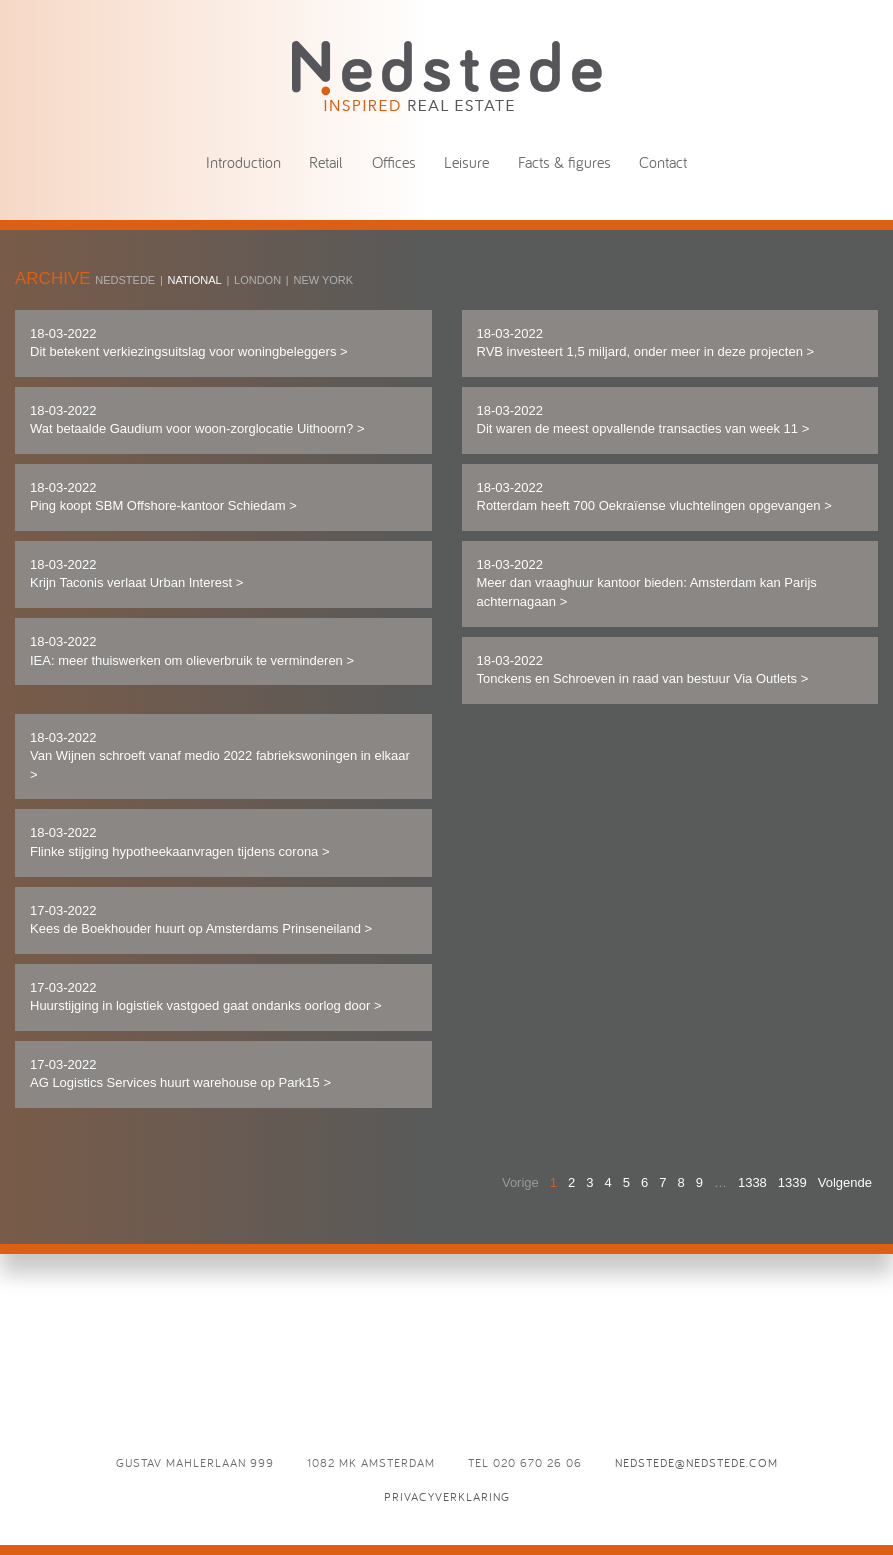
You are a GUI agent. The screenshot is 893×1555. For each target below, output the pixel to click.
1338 (752, 1182)
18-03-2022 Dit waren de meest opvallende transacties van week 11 (643, 420)
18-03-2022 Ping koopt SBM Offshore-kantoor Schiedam (163, 497)
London (257, 280)
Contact (663, 162)
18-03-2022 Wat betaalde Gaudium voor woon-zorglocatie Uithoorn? (197, 420)
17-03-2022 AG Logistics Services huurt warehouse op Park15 (180, 1074)
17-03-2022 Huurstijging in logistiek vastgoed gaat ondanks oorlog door (206, 997)
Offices (394, 162)
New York (323, 280)
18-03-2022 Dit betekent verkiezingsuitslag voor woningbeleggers (189, 343)
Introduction (243, 162)
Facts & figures (564, 162)
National (195, 280)
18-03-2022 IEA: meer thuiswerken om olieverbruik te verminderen (192, 651)
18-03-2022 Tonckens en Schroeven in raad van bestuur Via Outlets (643, 670)
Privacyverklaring (447, 1496)
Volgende (845, 1182)
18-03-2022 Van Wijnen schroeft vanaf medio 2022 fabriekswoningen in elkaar (220, 756)
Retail (326, 162)
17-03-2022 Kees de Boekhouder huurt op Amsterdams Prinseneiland (201, 920)
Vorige (520, 1182)
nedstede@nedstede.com (696, 1462)
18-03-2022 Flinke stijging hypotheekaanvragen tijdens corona (180, 842)
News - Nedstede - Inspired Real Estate (447, 75)
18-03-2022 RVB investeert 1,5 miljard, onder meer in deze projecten (646, 343)
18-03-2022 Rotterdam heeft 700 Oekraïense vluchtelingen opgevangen (654, 497)
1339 (792, 1182)
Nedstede (125, 280)
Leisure (466, 162)
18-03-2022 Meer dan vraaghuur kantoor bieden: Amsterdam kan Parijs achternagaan (647, 583)
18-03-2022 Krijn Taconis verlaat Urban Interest (136, 574)
